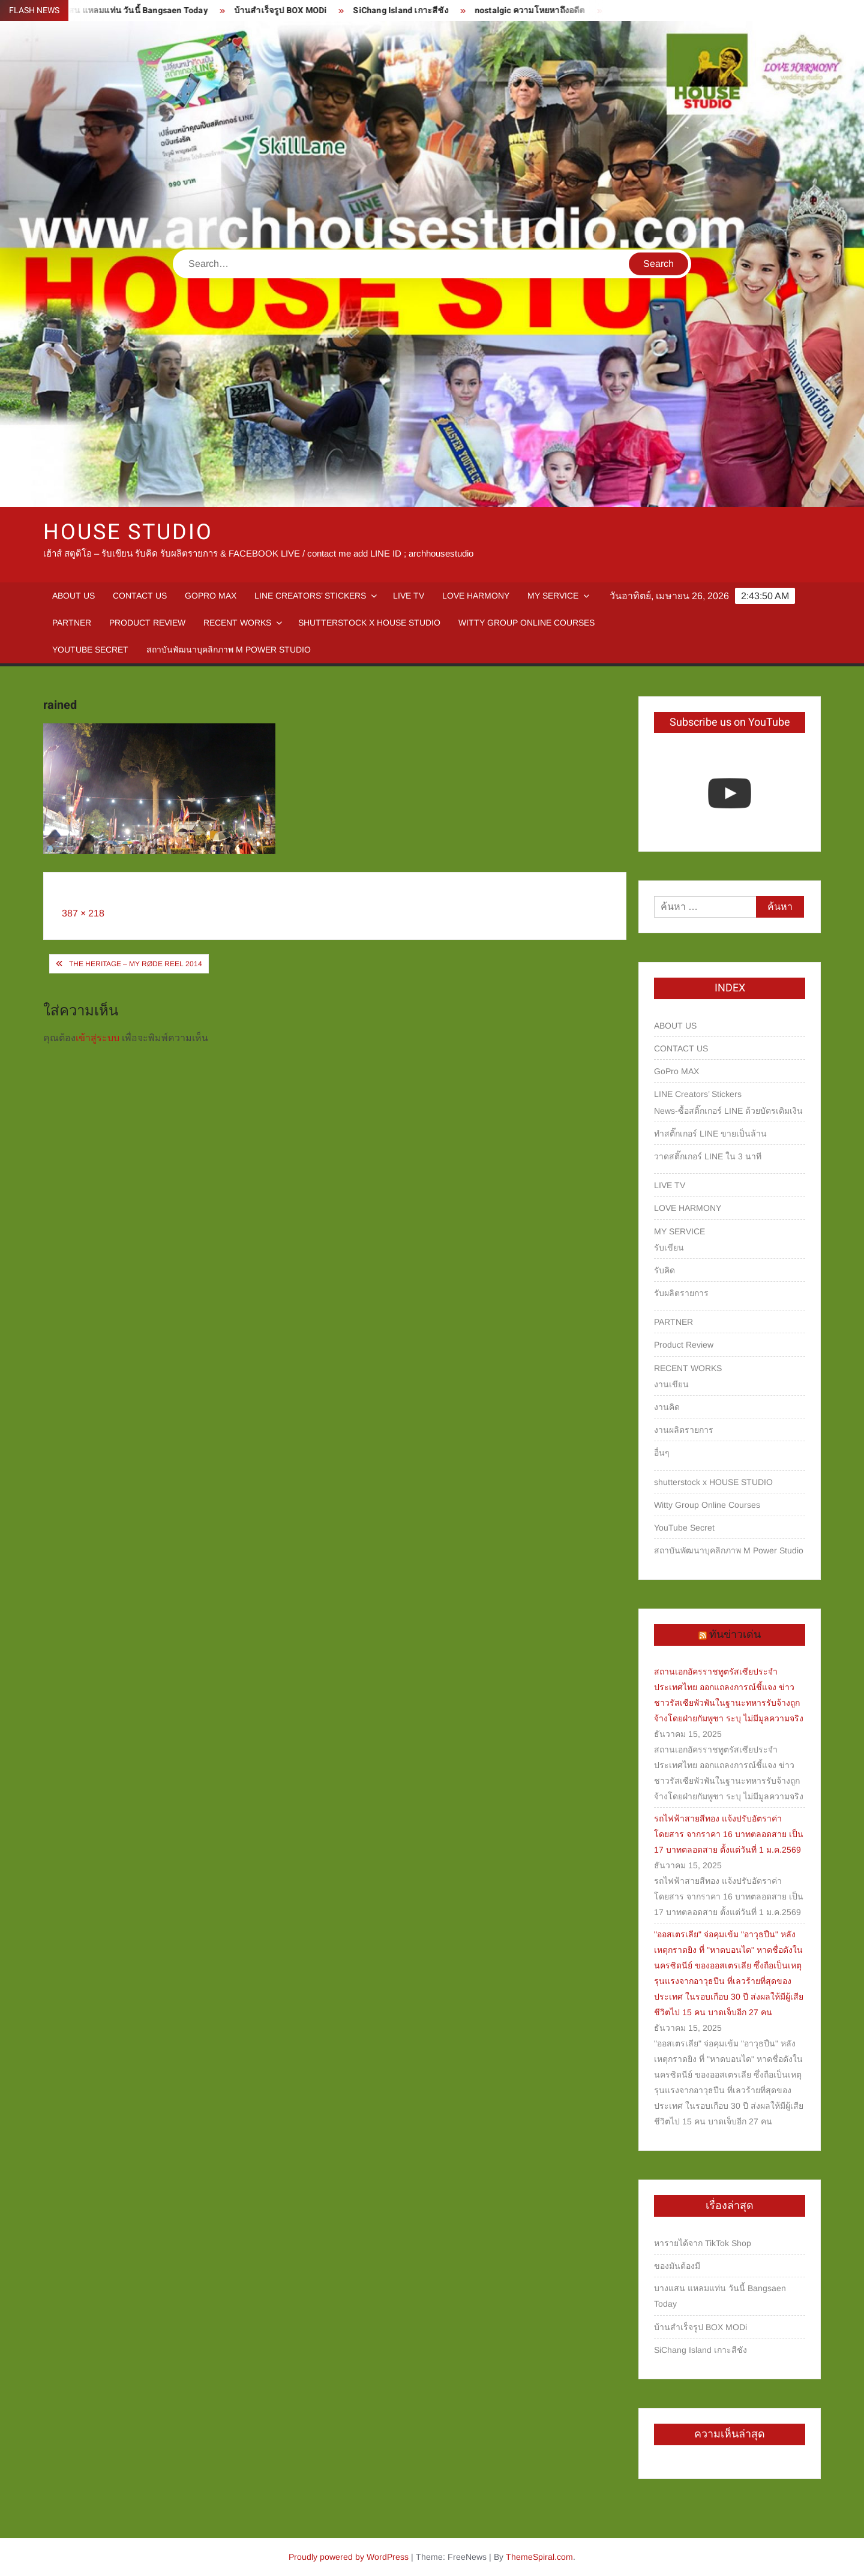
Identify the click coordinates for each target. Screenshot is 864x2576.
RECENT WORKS (237, 622)
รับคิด (664, 1270)
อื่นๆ (662, 1452)
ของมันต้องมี (677, 2266)
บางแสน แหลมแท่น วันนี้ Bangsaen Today (140, 10)
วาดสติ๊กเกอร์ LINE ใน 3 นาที (707, 1156)
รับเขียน (669, 1247)
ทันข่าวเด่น (735, 1635)
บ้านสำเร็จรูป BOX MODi (292, 10)
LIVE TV (408, 595)
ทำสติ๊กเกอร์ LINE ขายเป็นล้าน (710, 1133)
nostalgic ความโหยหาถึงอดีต (542, 10)
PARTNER (71, 622)
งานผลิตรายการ (683, 1430)
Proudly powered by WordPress (349, 2557)
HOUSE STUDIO (128, 532)
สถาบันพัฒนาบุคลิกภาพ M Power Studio (228, 649)
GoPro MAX (210, 595)
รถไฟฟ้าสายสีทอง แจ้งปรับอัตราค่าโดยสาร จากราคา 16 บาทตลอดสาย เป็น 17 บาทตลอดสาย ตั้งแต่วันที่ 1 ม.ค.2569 (728, 1834)
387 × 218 (83, 913)
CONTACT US (140, 595)
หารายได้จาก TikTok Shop (702, 2243)
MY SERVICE (552, 595)
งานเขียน (671, 1384)
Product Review (147, 622)
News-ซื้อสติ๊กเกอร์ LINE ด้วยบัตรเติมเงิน (728, 1111)
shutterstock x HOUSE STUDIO (369, 622)
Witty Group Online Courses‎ (526, 622)
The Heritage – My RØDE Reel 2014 (135, 964)
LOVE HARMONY (475, 595)
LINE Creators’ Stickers (310, 595)
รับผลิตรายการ (681, 1293)
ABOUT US (73, 595)
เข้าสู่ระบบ (97, 1038)
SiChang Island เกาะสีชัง (412, 10)
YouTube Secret (90, 649)
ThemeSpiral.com (539, 2557)
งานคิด (667, 1407)
